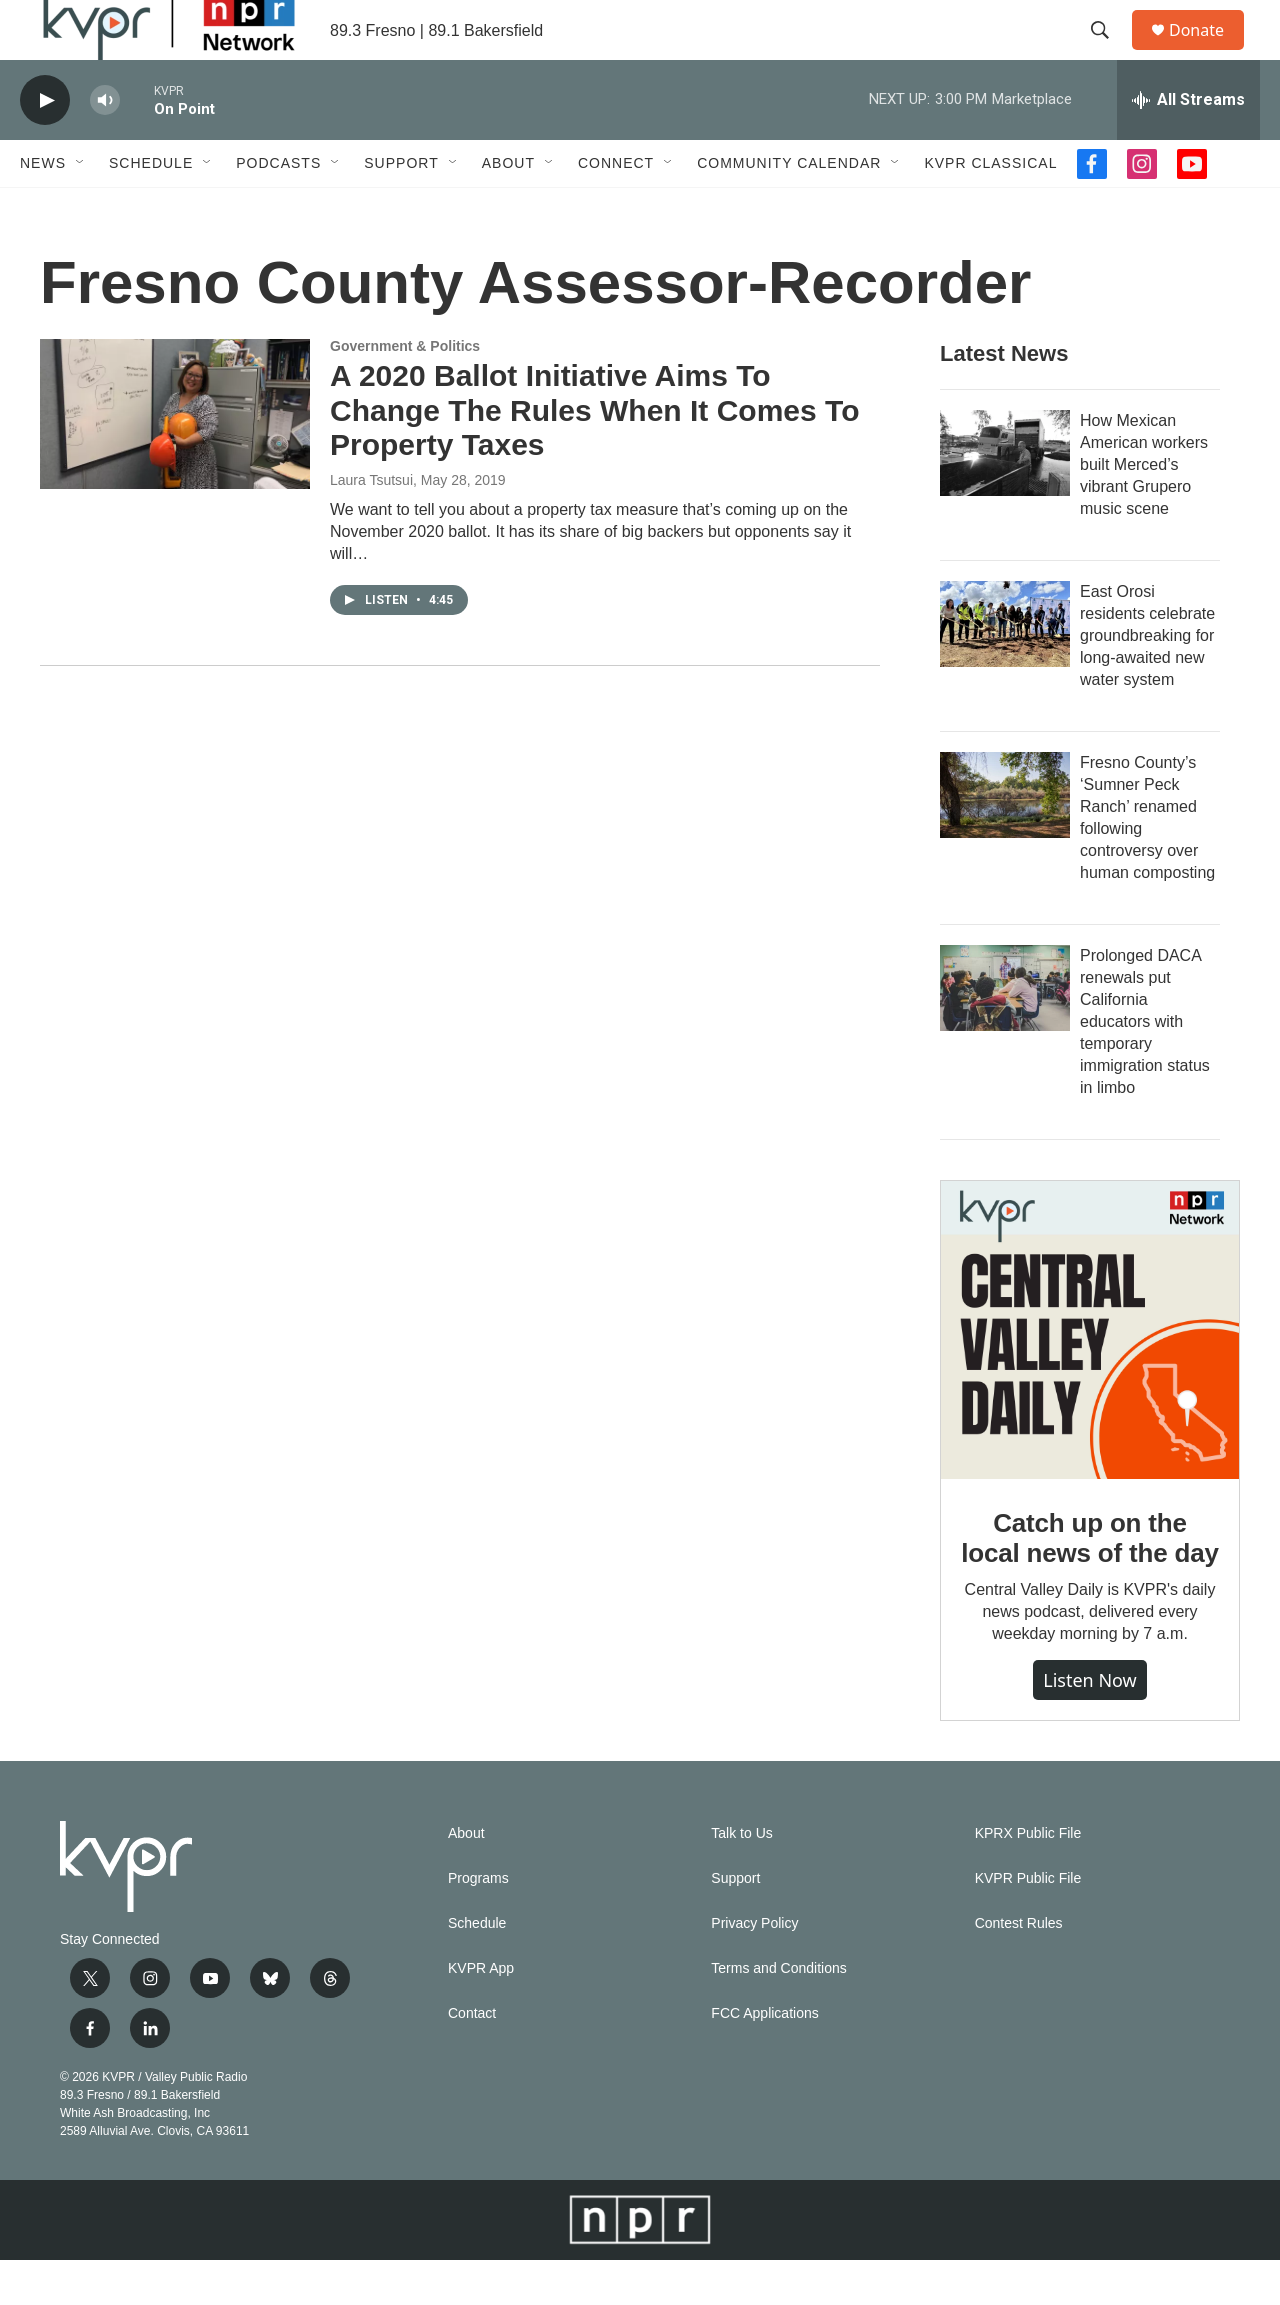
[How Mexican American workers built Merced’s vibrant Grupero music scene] (1005, 498)
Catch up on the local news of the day (1089, 1583)
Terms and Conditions (778, 2013)
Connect (616, 208)
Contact (472, 2058)
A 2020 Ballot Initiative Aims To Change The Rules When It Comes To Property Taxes (594, 455)
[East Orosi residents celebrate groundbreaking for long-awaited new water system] (1005, 669)
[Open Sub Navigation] (81, 208)
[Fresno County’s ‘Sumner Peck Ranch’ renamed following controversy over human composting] (1005, 840)
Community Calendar (789, 208)
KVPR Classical (990, 208)
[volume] (105, 145)
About (508, 208)
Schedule (151, 208)
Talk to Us (741, 1878)
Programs (478, 1923)
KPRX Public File (1028, 1878)
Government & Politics (405, 391)
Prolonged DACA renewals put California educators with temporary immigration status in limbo (1145, 1066)
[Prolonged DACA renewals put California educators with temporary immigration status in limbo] (1005, 1033)
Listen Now (1090, 1725)
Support (401, 208)
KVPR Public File (1028, 1923)
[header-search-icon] (1109, 53)
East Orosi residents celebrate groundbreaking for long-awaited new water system (1147, 680)
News (43, 208)
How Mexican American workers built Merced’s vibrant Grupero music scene (1144, 509)
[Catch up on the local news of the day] (1090, 1375)
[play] (45, 145)
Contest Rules (1019, 1968)
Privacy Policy (754, 1968)
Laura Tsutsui (371, 525)
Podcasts (278, 208)
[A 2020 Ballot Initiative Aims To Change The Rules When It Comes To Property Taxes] (175, 459)
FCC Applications (764, 2058)
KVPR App (481, 2013)
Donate (1209, 52)
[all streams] (1188, 145)
